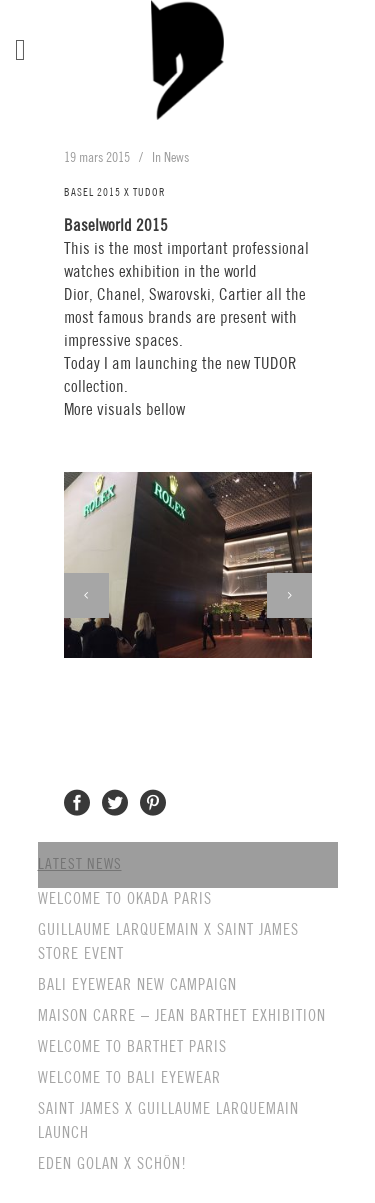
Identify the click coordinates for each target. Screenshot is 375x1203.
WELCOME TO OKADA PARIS (125, 899)
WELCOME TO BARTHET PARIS (132, 1047)
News (176, 158)
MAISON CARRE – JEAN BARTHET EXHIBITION (182, 1016)
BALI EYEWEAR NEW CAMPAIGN (137, 985)
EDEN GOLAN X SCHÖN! (112, 1164)
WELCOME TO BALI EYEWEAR (129, 1078)
